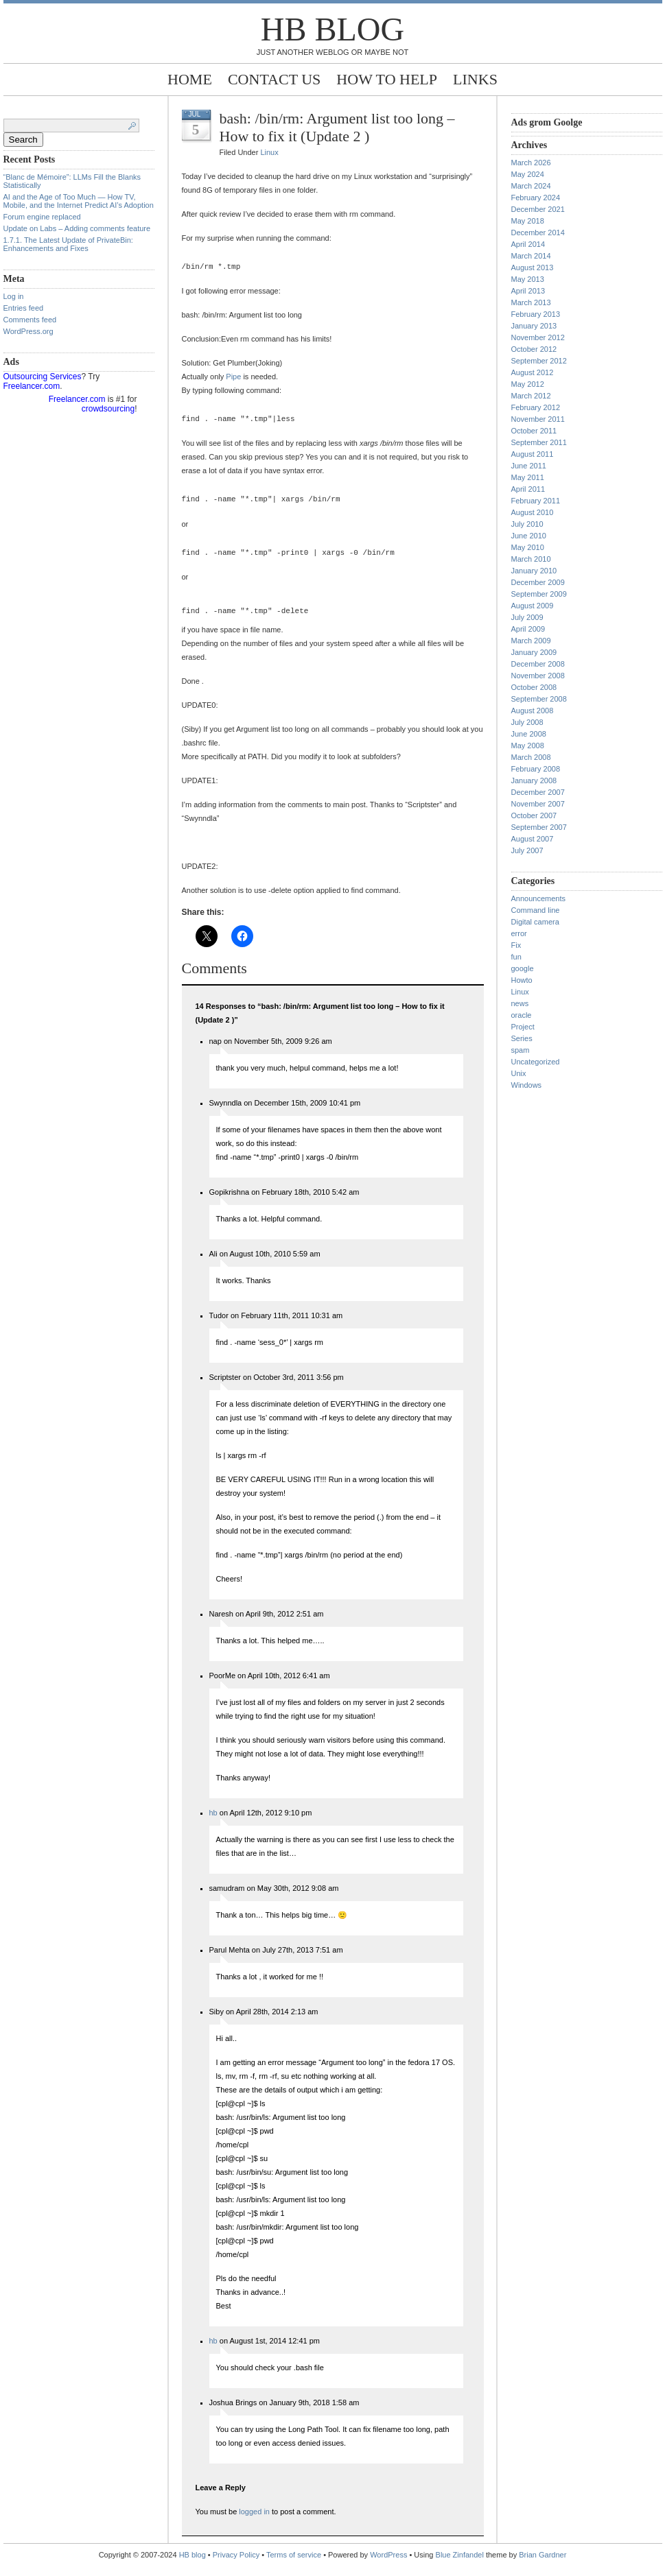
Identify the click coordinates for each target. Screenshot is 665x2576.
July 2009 (527, 617)
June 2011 (528, 466)
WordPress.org (28, 331)
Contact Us (274, 79)
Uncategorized (535, 1062)
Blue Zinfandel (461, 2565)
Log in (13, 296)
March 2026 (531, 162)
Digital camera (535, 922)
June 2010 (528, 536)
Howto (522, 980)
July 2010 (527, 524)
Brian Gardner (542, 2565)
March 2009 (531, 640)
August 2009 (532, 605)
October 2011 (534, 431)
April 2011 (528, 489)
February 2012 (536, 407)
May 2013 (527, 279)
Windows (526, 1085)
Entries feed (23, 308)
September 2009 (539, 594)
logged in (254, 2522)
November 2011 (538, 419)
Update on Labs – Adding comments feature (77, 228)
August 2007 (532, 839)
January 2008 (534, 780)
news (520, 1003)
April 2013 (528, 291)
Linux (269, 152)
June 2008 (528, 734)
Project (523, 1027)
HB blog (332, 29)
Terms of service (293, 2565)
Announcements (538, 898)
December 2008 (538, 664)
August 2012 (532, 372)
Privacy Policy (237, 2565)
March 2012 (531, 396)
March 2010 (531, 559)
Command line (535, 910)
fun (516, 957)
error (519, 933)
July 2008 (527, 722)
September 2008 (539, 699)
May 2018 (527, 221)
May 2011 (527, 477)
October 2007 (534, 815)
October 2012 (534, 349)
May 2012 (527, 384)
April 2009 (528, 629)
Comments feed (30, 319)
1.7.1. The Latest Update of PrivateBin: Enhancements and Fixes (68, 244)
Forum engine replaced (42, 217)
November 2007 (538, 804)
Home (189, 79)
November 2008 (538, 675)
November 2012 (538, 337)
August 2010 (532, 512)
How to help (386, 79)
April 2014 (528, 244)
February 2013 (536, 314)
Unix (518, 1073)
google (522, 968)
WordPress (388, 2565)
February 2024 (536, 197)
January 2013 (534, 326)
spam (520, 1050)
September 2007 (539, 827)
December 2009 (538, 582)
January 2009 (534, 652)
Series (522, 1038)
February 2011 (536, 501)
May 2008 (527, 745)
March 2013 (531, 302)
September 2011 (539, 442)
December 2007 (538, 792)
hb (213, 1823)
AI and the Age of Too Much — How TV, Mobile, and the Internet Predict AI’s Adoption (78, 201)
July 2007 (527, 850)
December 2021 (538, 209)
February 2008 (536, 769)
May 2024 (527, 174)
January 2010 (534, 571)
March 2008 (531, 757)
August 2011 (532, 454)
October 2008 (534, 687)
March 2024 (531, 186)
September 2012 (539, 361)
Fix (516, 945)
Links (475, 79)
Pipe (233, 378)
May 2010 (527, 547)
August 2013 (532, 267)
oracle (521, 1015)
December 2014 (538, 232)
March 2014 (531, 256)
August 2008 (532, 710)
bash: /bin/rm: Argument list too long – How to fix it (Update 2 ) (337, 127)
